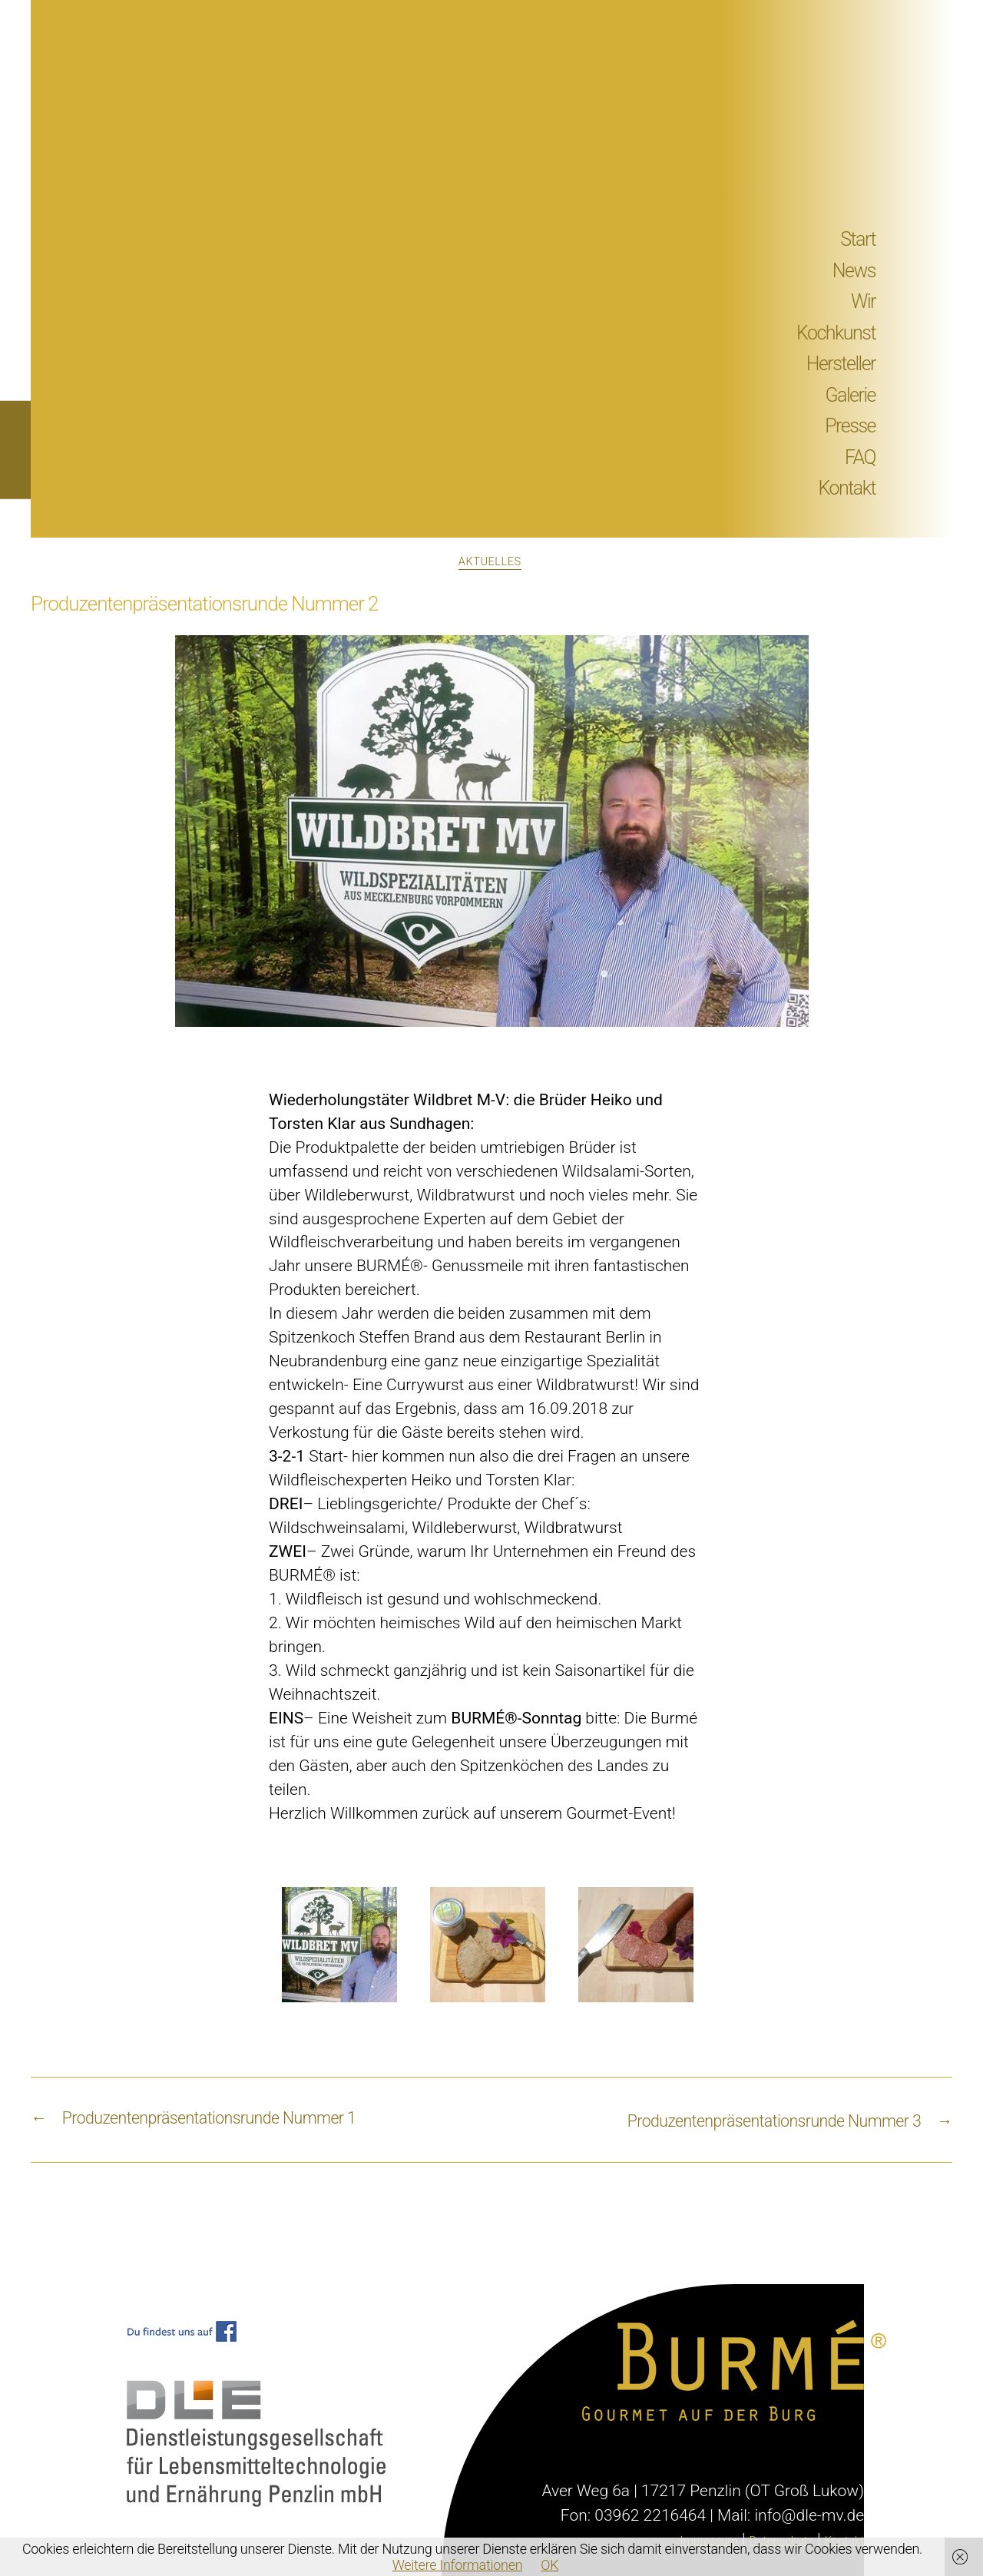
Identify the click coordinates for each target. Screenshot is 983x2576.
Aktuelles (491, 564)
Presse (850, 426)
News (853, 271)
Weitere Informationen (457, 2565)
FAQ (860, 457)
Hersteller (840, 364)
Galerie (851, 395)
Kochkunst (835, 333)
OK (549, 2565)
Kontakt (847, 488)
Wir (863, 301)
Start (857, 239)
